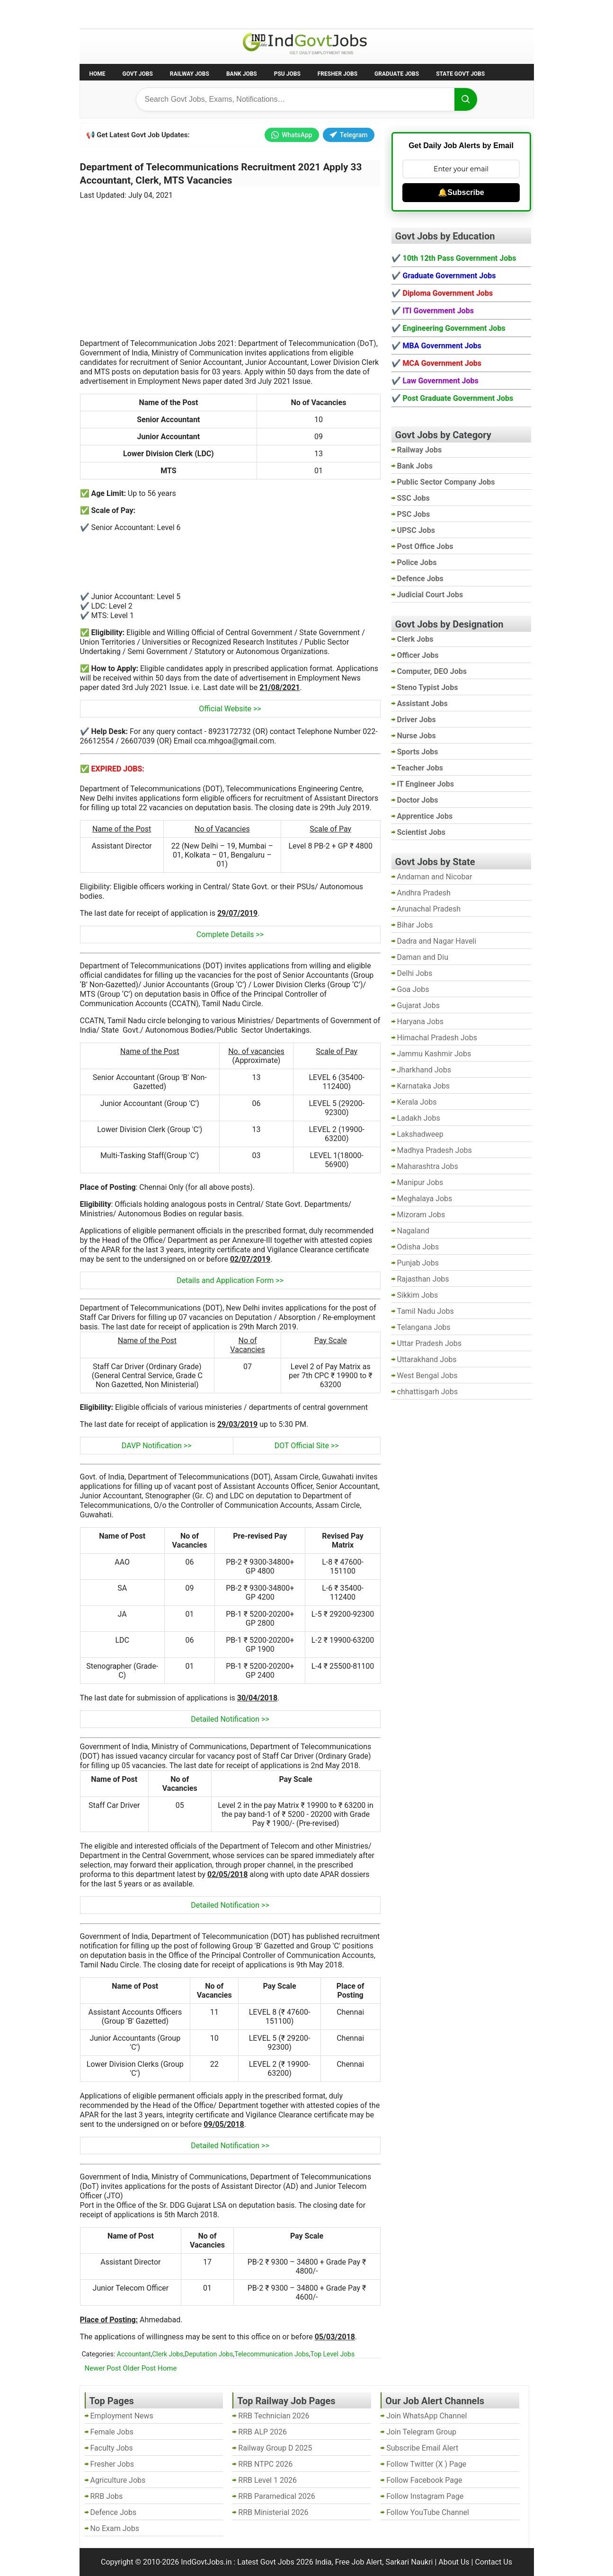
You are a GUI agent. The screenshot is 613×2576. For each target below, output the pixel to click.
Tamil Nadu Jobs (425, 1311)
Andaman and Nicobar (434, 876)
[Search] (465, 99)
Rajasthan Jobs (423, 1279)
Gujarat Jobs (418, 1005)
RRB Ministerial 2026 (273, 2512)
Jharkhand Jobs (424, 1069)
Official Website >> (230, 708)
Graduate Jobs (396, 74)
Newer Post (103, 2368)
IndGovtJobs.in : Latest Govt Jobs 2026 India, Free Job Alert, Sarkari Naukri (307, 2562)
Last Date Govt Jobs (237, 13)
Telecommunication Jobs (271, 2354)
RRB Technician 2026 (273, 2415)
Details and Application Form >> (230, 1280)
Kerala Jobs (417, 1102)
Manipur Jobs (420, 1182)
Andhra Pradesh (424, 892)
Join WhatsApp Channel (426, 2415)
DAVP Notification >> (157, 1445)
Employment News (167, 13)
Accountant (134, 2354)
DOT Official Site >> (307, 1445)
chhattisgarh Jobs (427, 1391)
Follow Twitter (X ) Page (426, 2464)
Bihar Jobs (415, 925)
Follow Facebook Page (424, 2480)
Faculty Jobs (111, 2447)
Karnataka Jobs (423, 1085)
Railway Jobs (189, 74)
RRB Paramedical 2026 (276, 2496)
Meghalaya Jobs (425, 1198)
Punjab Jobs (418, 1262)
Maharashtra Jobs (427, 1166)
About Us (453, 2562)
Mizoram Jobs (421, 1214)
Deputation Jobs (209, 2354)
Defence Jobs (113, 2512)
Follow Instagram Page (424, 2496)
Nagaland (413, 1230)
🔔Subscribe (461, 192)
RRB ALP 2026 (262, 2431)
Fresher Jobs (337, 74)
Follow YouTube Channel (427, 2512)
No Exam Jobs (106, 13)
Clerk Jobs (167, 2354)
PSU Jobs (287, 74)
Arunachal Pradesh (429, 908)
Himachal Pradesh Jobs (437, 1037)
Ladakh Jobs (418, 1118)
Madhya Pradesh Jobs (434, 1150)
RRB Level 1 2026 (267, 2480)
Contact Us (493, 2562)
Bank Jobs (241, 74)
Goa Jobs (413, 989)
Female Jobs (111, 2431)
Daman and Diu (422, 957)
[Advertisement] (230, 263)
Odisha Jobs (418, 1246)
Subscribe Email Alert (422, 2447)
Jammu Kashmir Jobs (434, 1053)
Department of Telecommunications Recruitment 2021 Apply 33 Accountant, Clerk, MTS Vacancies (221, 173)
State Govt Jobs (460, 74)
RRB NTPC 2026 (265, 2464)
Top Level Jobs (333, 2354)
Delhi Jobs (415, 973)
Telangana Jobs (424, 1327)
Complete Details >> (230, 934)
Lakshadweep (420, 1134)
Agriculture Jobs (118, 2480)
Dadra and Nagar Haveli (437, 941)
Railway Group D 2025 (275, 2447)
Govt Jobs (138, 74)
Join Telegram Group (421, 2431)
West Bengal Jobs (427, 1375)
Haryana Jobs (420, 1021)
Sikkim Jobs (417, 1295)
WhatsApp (291, 135)
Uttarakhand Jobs (427, 1359)
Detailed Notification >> (230, 1719)
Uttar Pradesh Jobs (429, 1343)
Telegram (348, 135)
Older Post (139, 2368)
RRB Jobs (106, 2496)
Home (97, 74)
